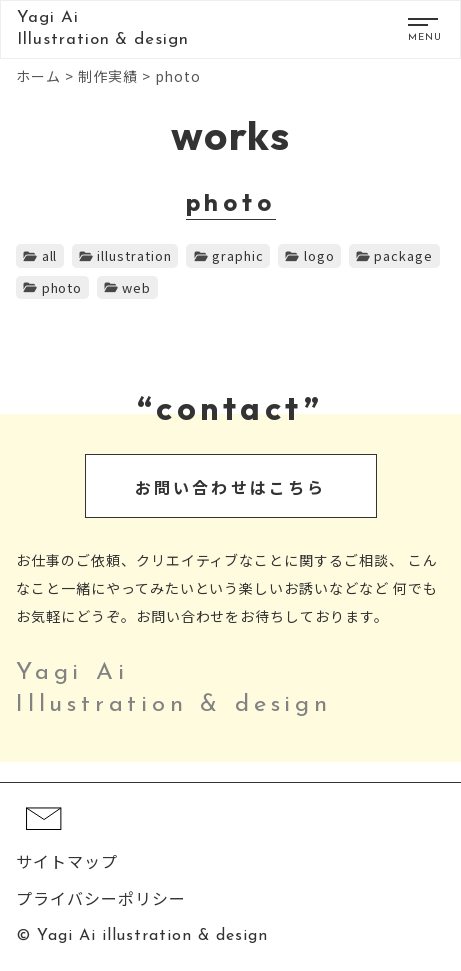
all (50, 255)
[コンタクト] (44, 840)
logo (319, 255)
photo (62, 287)
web (136, 287)
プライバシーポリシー (101, 898)
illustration (134, 255)
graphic (238, 255)
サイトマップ (67, 861)
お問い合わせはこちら (231, 487)
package (403, 255)
